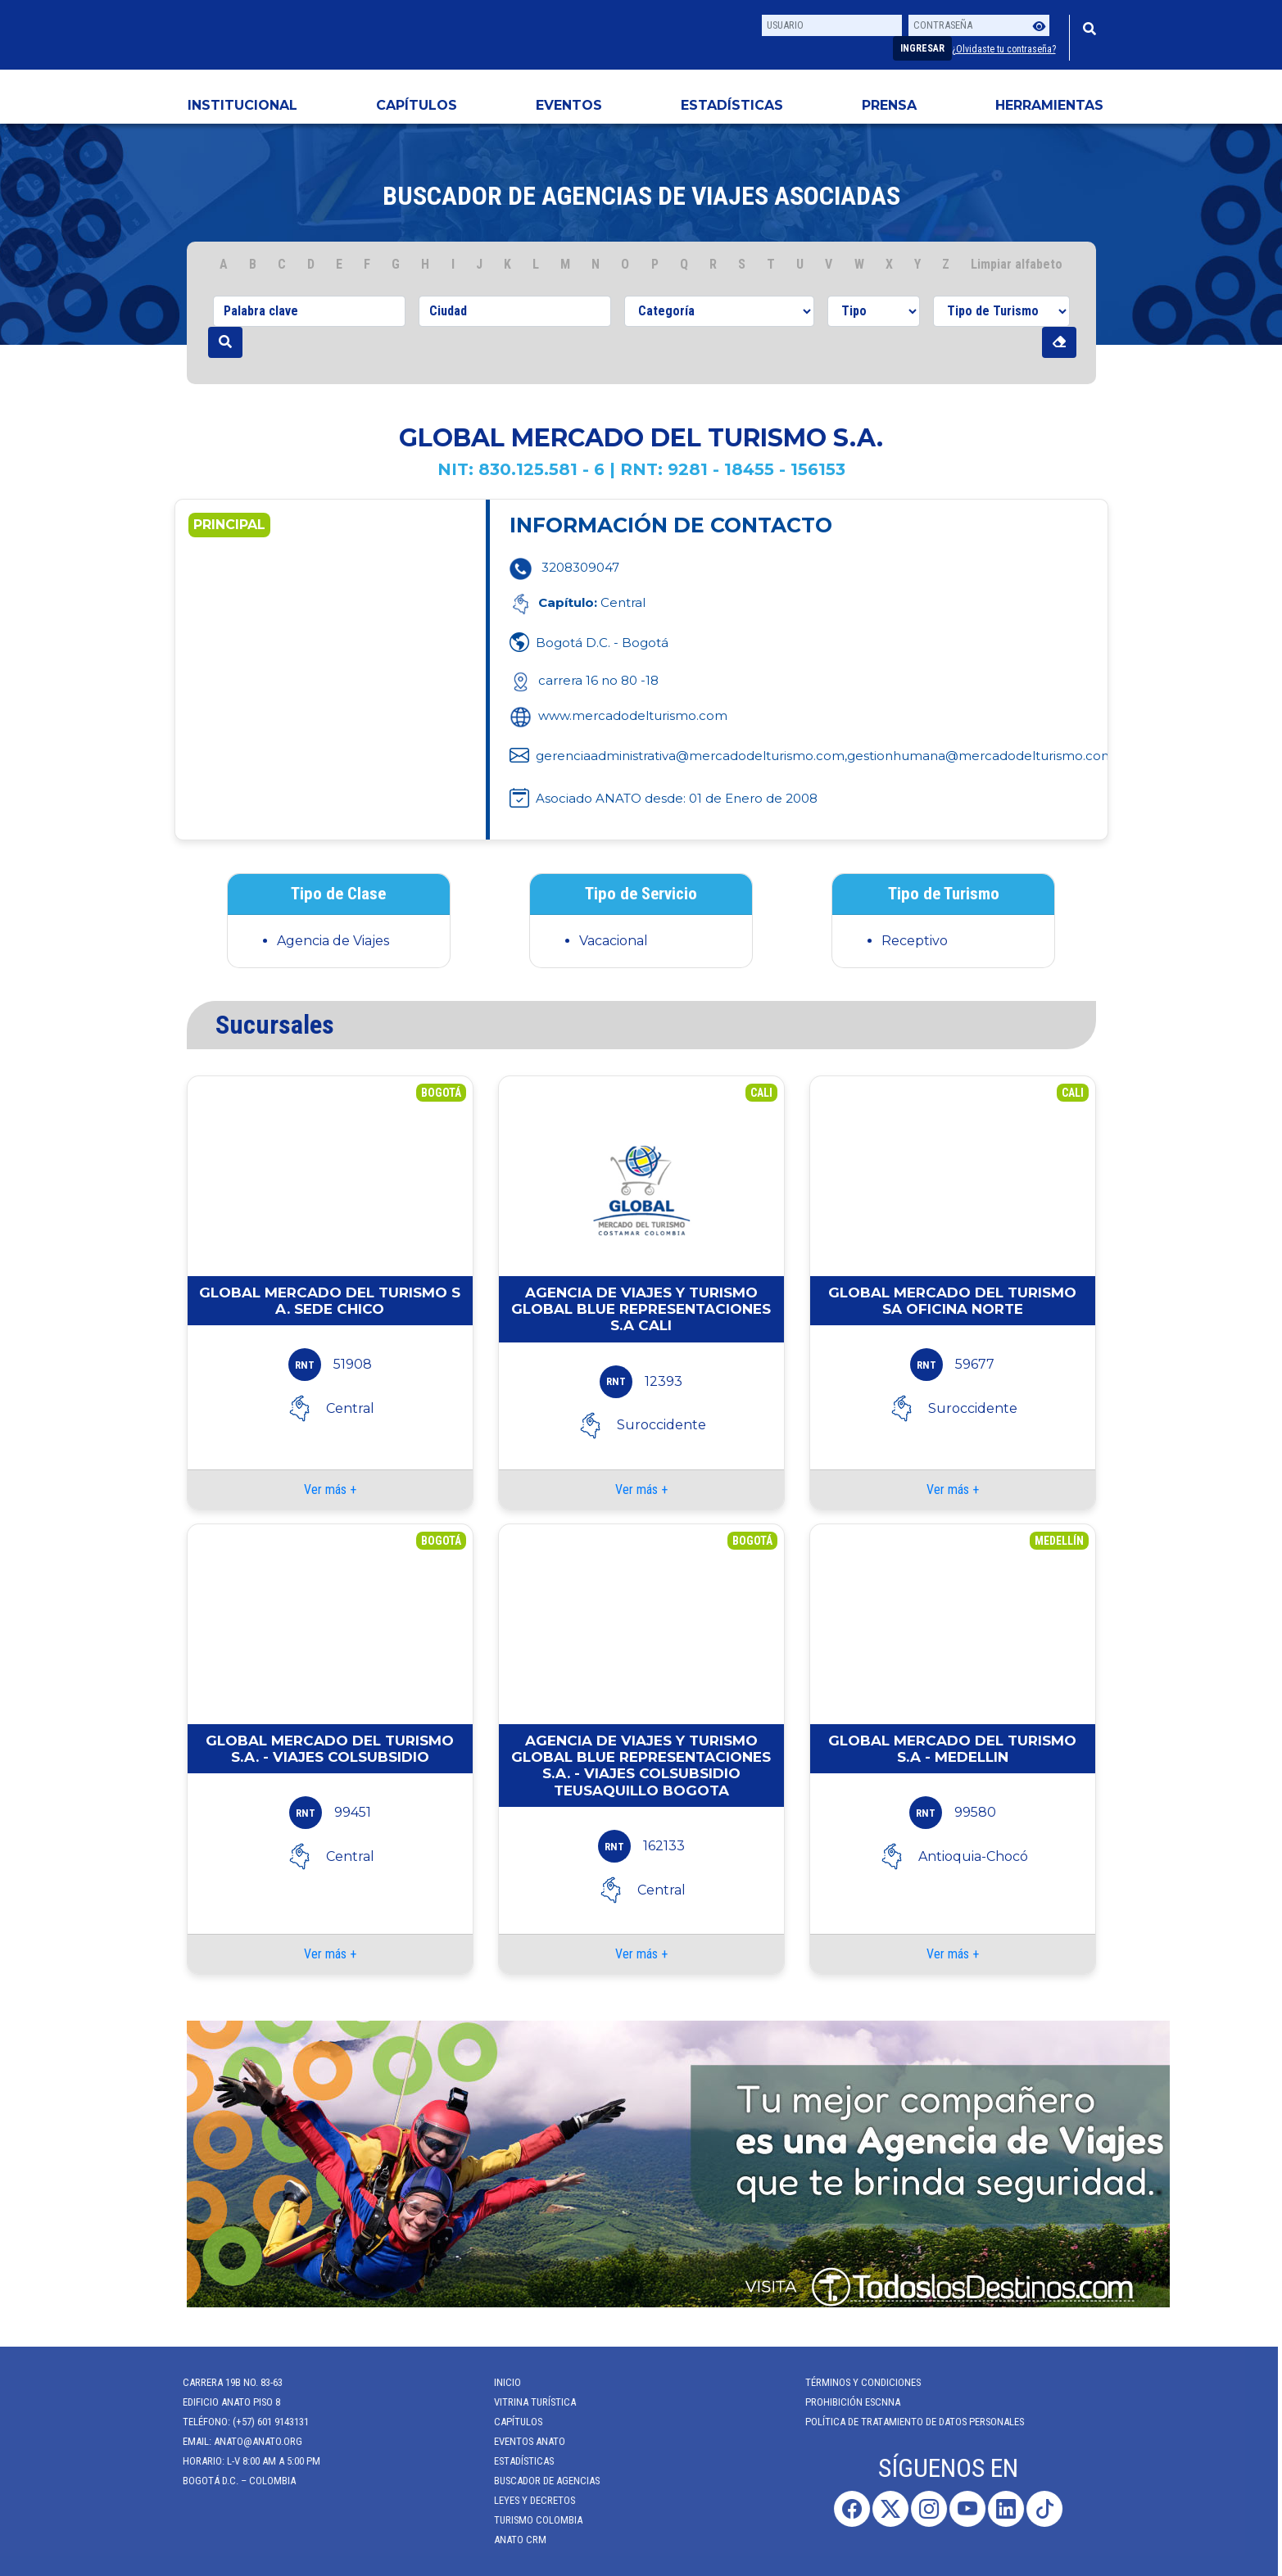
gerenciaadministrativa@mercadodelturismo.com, (691, 755)
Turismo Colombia (526, 2520)
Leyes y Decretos (523, 2500)
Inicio (496, 2382)
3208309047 (580, 567)
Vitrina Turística (523, 2402)
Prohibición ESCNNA (841, 2402)
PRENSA (889, 105)
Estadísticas (732, 105)
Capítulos (416, 105)
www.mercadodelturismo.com (618, 715)
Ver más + (330, 1489)
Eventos (569, 105)
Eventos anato (518, 2441)
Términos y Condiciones (851, 2382)
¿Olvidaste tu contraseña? (1004, 49)
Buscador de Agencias (535, 2480)
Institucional (242, 105)
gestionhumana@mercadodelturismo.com (980, 755)
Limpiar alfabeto (1016, 264)
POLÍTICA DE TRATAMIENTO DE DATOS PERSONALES (903, 2421)
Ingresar (922, 48)
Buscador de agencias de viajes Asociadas (641, 195)
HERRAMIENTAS (1049, 105)
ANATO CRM (508, 2539)
